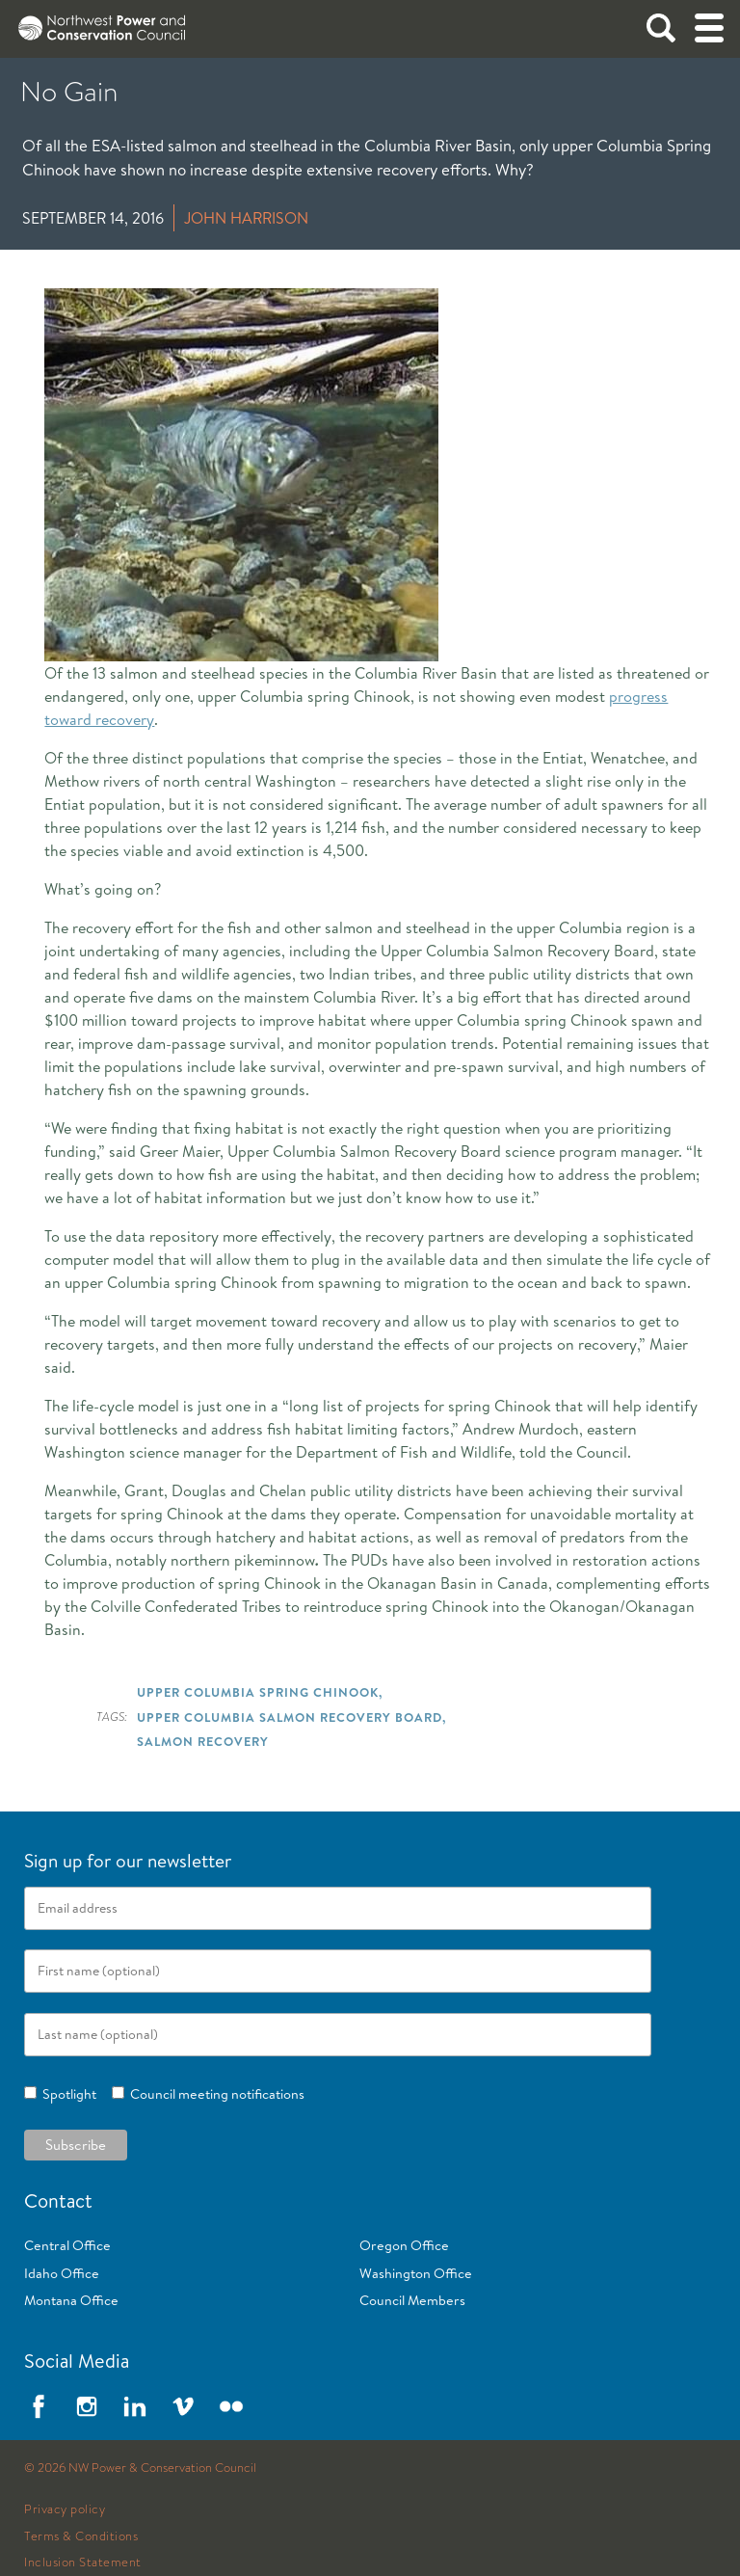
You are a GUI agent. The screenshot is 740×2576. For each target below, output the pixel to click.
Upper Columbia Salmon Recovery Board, (291, 1717)
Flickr (231, 2406)
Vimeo (183, 2406)
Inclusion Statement (83, 2562)
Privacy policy (64, 2509)
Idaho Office (61, 2273)
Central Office (67, 2245)
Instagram (86, 2406)
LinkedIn (134, 2406)
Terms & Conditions (81, 2536)
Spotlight (66, 2094)
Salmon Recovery (203, 1741)
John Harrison (246, 217)
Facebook (38, 2406)
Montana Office (71, 2300)
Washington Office (415, 2273)
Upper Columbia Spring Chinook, (260, 1692)
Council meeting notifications (214, 2094)
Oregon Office (404, 2245)
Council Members (412, 2300)
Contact (58, 2200)
